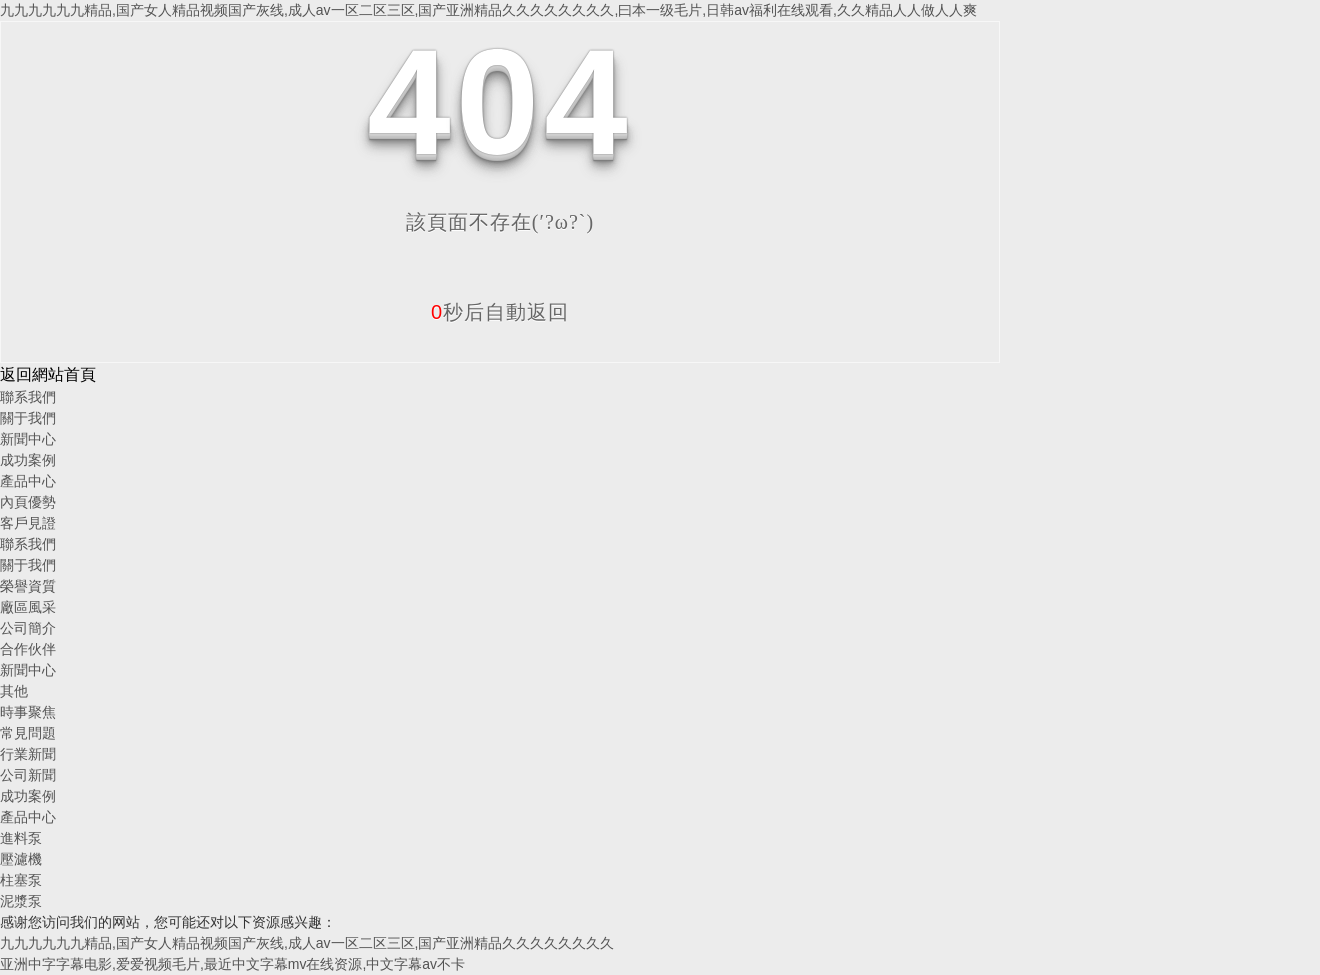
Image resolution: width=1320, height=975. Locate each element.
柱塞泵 (21, 880)
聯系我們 (28, 397)
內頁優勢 (28, 502)
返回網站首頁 (48, 374)
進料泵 (21, 838)
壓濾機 (21, 859)
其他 (14, 691)
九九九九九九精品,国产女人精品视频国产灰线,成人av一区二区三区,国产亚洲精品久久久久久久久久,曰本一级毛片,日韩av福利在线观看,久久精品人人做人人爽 (488, 10)
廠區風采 (28, 607)
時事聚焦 (28, 712)
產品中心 (28, 481)
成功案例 (28, 460)
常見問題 (28, 733)
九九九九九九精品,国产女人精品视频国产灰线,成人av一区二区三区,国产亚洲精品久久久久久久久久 (307, 943)
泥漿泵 (21, 901)
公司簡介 (28, 628)
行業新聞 (28, 754)
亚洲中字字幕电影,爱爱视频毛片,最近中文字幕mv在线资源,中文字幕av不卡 (232, 964)
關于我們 (28, 418)
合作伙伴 (28, 649)
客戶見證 (28, 523)
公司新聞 (28, 775)
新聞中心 (28, 439)
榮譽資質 (28, 586)
